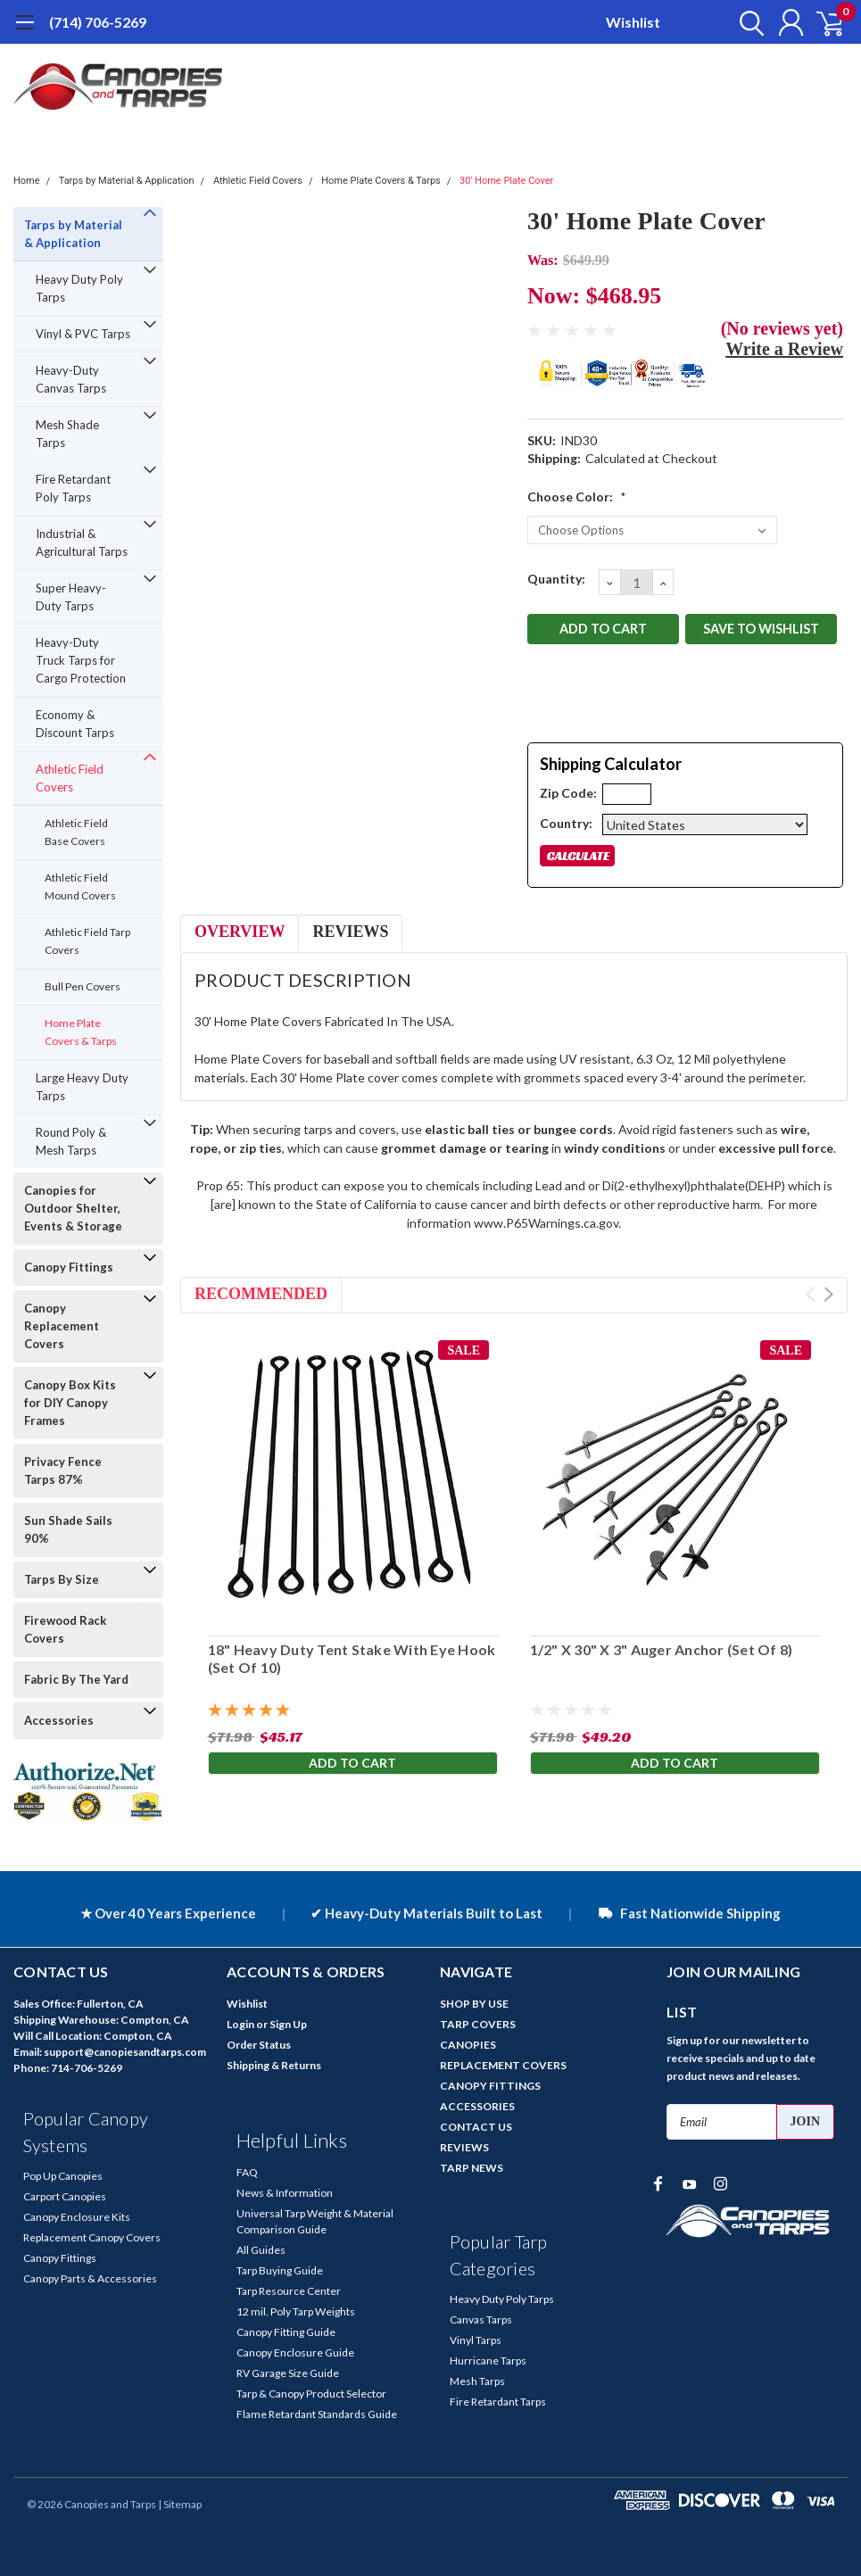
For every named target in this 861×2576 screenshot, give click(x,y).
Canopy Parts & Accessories (90, 2278)
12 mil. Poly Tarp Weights (295, 2311)
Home (26, 180)
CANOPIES (468, 2044)
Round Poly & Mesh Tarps (71, 1141)
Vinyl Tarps (475, 2340)
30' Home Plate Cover (506, 180)
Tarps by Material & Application (127, 180)
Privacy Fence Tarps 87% (63, 1470)
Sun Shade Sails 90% (68, 1529)
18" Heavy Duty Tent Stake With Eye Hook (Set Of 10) (351, 1658)
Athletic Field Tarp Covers (87, 941)
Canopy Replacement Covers (61, 1326)
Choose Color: (576, 496)
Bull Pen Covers (82, 986)
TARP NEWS (471, 2167)
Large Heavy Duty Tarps (82, 1087)
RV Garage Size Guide (287, 2373)
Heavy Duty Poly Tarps (79, 288)
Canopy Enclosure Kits (76, 2217)
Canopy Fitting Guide (285, 2332)
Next (828, 1294)
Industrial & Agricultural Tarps (82, 542)
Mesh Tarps (477, 2381)
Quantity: (556, 578)
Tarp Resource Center (288, 2291)
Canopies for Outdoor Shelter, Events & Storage (73, 1208)
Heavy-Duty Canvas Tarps (71, 379)
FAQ (247, 2172)
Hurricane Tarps (488, 2360)
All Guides (261, 2250)
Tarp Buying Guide (279, 2270)
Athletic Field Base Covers (76, 832)
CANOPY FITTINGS (490, 2085)
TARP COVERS (478, 2024)
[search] (742, 22)
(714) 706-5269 (97, 21)
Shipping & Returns (274, 2065)
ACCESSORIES (477, 2106)
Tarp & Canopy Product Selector (311, 2393)
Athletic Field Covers (257, 180)
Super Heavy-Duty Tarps (71, 597)
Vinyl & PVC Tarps (83, 334)
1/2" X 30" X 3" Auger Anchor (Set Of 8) (661, 1648)
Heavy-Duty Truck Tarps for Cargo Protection (81, 660)
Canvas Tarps (481, 2319)
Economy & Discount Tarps (75, 724)
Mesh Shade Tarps (67, 434)
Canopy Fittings (68, 1267)
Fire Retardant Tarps (498, 2401)
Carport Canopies (64, 2196)
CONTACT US (476, 2126)
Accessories (59, 1720)
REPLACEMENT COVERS (503, 2065)
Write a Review (784, 349)
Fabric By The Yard (76, 1679)
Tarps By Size (61, 1579)
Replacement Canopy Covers (92, 2237)
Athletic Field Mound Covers (80, 886)
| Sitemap (180, 2504)
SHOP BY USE (474, 2003)
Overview (240, 931)
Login (240, 2024)
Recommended (261, 1294)
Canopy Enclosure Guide (295, 2352)
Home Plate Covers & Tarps (381, 180)
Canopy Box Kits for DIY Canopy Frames (70, 1403)
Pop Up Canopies (63, 2176)
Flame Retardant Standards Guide (316, 2414)
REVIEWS (464, 2147)
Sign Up (288, 2024)
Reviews (350, 931)
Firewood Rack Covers (65, 1629)
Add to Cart (352, 1762)
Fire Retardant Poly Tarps (73, 488)
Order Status (259, 2044)
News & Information (284, 2192)
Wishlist (633, 21)
